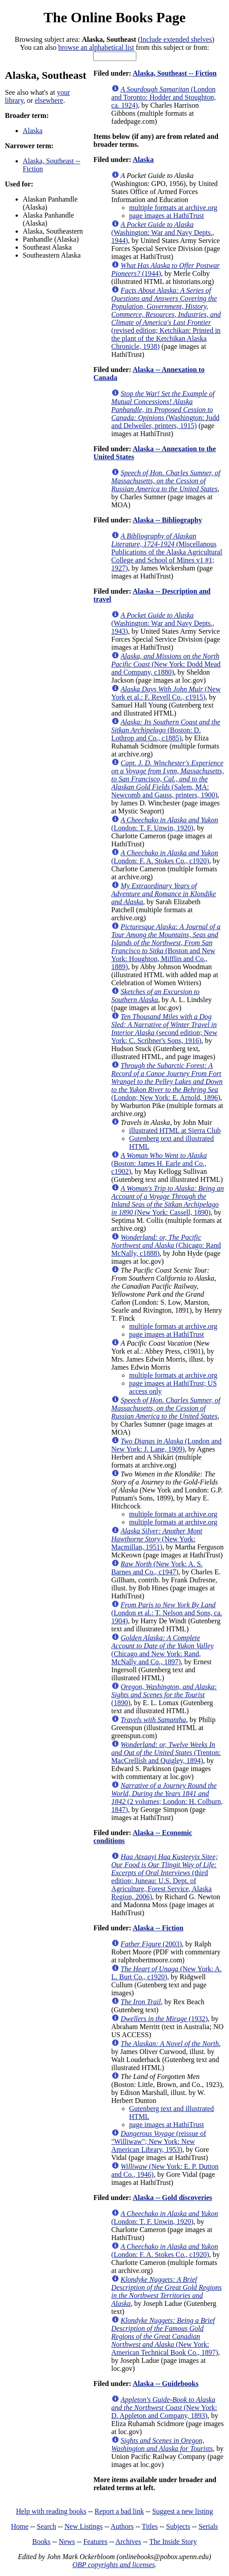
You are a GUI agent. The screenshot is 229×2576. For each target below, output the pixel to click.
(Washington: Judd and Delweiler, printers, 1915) (165, 409)
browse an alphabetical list (96, 47)
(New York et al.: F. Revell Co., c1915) (166, 693)
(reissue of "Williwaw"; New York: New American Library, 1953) (158, 2141)
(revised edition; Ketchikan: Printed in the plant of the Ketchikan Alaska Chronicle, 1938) (166, 318)
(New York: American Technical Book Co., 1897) (164, 2336)
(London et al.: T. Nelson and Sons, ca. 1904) (166, 1613)
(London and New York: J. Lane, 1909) (166, 1445)
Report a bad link (119, 2511)
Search (47, 2526)
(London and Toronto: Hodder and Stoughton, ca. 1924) (163, 97)
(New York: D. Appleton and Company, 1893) (164, 2407)
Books (41, 2541)
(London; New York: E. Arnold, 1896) (167, 1081)
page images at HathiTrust (166, 215)
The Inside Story (173, 2541)
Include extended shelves (176, 39)
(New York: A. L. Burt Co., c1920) (166, 1973)
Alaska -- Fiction (158, 1928)
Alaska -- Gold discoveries (172, 2197)
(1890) (164, 1695)
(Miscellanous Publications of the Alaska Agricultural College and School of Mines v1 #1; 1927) (166, 552)
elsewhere (49, 100)
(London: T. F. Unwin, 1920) (164, 824)
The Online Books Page (114, 17)
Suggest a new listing (182, 2511)
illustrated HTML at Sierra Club (175, 1130)
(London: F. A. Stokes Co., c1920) (164, 857)
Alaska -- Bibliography (167, 520)
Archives (128, 2541)
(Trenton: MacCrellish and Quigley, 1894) (166, 1752)
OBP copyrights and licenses (113, 2564)
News (67, 2541)
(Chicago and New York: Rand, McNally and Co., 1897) (162, 1650)
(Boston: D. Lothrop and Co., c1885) (166, 730)
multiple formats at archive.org (173, 207)
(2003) (151, 1944)
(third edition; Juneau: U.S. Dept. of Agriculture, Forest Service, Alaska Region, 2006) (164, 1877)
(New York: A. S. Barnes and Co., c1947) (157, 1568)
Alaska (32, 130)
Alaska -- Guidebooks (166, 2383)
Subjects (178, 2526)
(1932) (164, 2018)
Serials (208, 2526)
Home (20, 2526)
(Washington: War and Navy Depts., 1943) (162, 623)
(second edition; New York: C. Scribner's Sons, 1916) (164, 1028)
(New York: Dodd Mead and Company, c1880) (166, 664)
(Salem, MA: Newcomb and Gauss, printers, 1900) (167, 779)
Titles (150, 2526)
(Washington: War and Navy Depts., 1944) (162, 232)
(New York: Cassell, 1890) (167, 1200)
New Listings (84, 2526)
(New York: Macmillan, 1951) (156, 1539)
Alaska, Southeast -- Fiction (175, 73)
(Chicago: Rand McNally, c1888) (166, 1245)
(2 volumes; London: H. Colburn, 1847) (167, 1797)
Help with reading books (51, 2511)
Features (95, 2541)
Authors (122, 2526)
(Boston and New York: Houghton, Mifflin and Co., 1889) (166, 947)
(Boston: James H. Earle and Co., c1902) (159, 1163)
